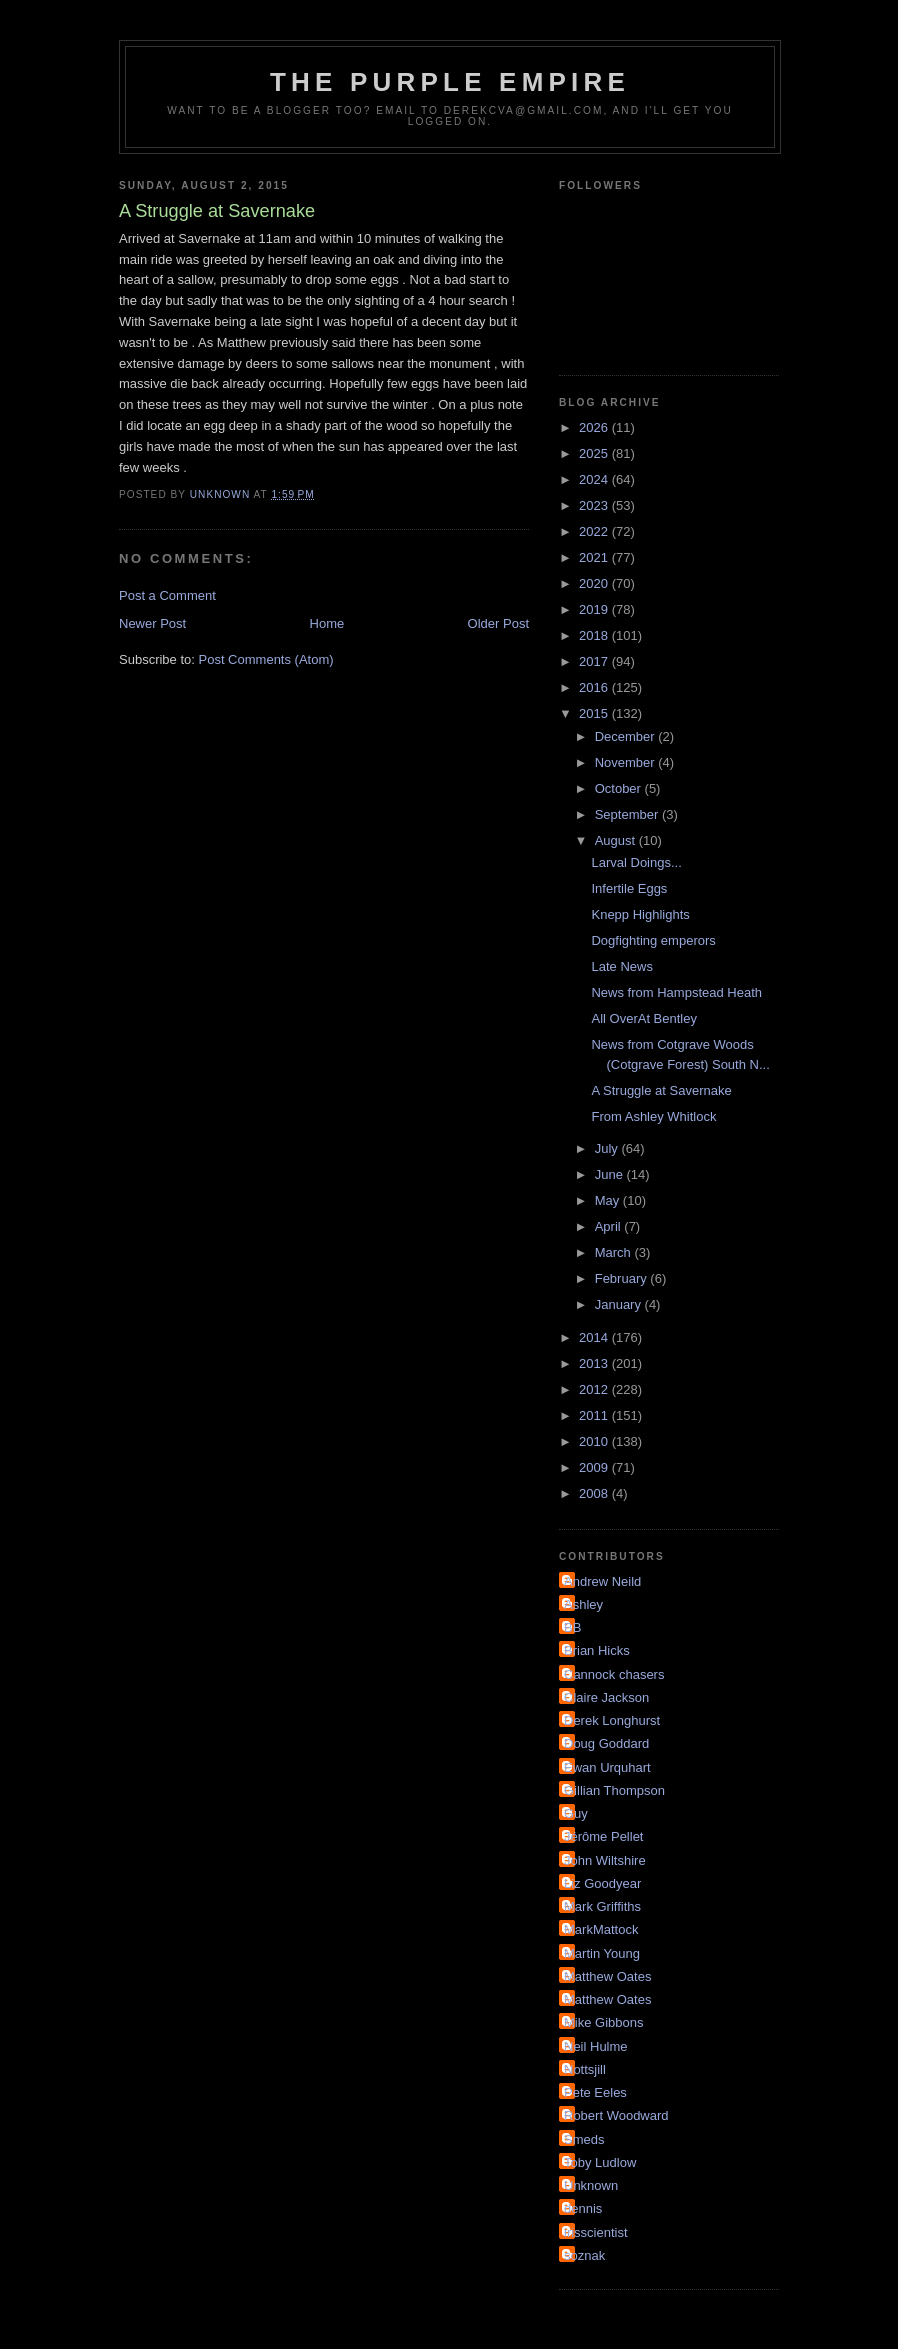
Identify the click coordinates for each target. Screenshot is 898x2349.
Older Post (498, 623)
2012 (595, 1389)
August (617, 840)
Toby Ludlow (600, 2162)
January (620, 1304)
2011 (595, 1415)
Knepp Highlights (640, 914)
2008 (595, 1493)
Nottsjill (585, 2069)
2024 (595, 479)
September (628, 814)
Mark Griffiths (602, 1906)
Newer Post (152, 623)
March (615, 1252)
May (609, 1200)
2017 (595, 661)
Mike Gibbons (603, 2022)
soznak (584, 2255)
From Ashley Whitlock (653, 1116)
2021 (595, 557)
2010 (595, 1441)
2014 (595, 1337)
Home (327, 623)
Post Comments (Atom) (266, 659)
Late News (621, 966)
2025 (595, 453)
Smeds (584, 2139)
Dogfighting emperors (653, 940)
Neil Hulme (596, 2046)
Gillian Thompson (614, 1790)
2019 (595, 609)
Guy (576, 1813)
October (620, 788)
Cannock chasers (614, 1674)
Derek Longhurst (612, 1720)
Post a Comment (167, 595)
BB (572, 1627)
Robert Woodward (616, 2115)
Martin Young (602, 1953)
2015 (595, 713)
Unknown (591, 2185)
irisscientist (596, 2232)
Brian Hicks (597, 1650)
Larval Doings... (636, 862)
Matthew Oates (607, 1976)
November (627, 762)
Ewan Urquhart (607, 1767)
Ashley (583, 1604)
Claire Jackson (606, 1697)
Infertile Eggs (629, 888)
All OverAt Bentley (644, 1018)
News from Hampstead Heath (676, 992)
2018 (595, 635)
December (627, 736)
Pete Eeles (595, 2092)
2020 (595, 583)
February (623, 1278)
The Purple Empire (450, 82)
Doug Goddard (606, 1743)
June (611, 1174)
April (610, 1226)
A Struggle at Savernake (661, 1090)
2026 (595, 427)
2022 (595, 531)
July (608, 1148)
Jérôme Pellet (603, 1836)
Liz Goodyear (602, 1883)
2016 (595, 687)
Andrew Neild (602, 1581)
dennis (583, 2208)
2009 (595, 1467)
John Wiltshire (605, 1860)
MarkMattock (601, 1929)
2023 (595, 505)
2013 (595, 1363)
